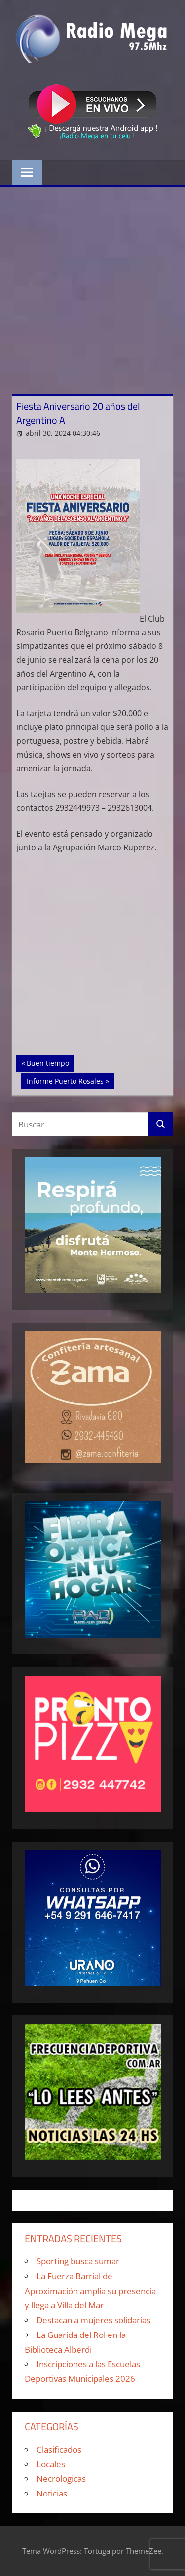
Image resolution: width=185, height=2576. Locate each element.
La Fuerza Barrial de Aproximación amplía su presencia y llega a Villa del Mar (90, 2290)
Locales (51, 2464)
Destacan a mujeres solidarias (93, 2320)
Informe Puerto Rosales (65, 1080)
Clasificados (59, 2449)
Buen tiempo (50, 1062)
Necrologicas (61, 2478)
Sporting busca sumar (78, 2261)
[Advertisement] (92, 284)
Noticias (52, 2493)
